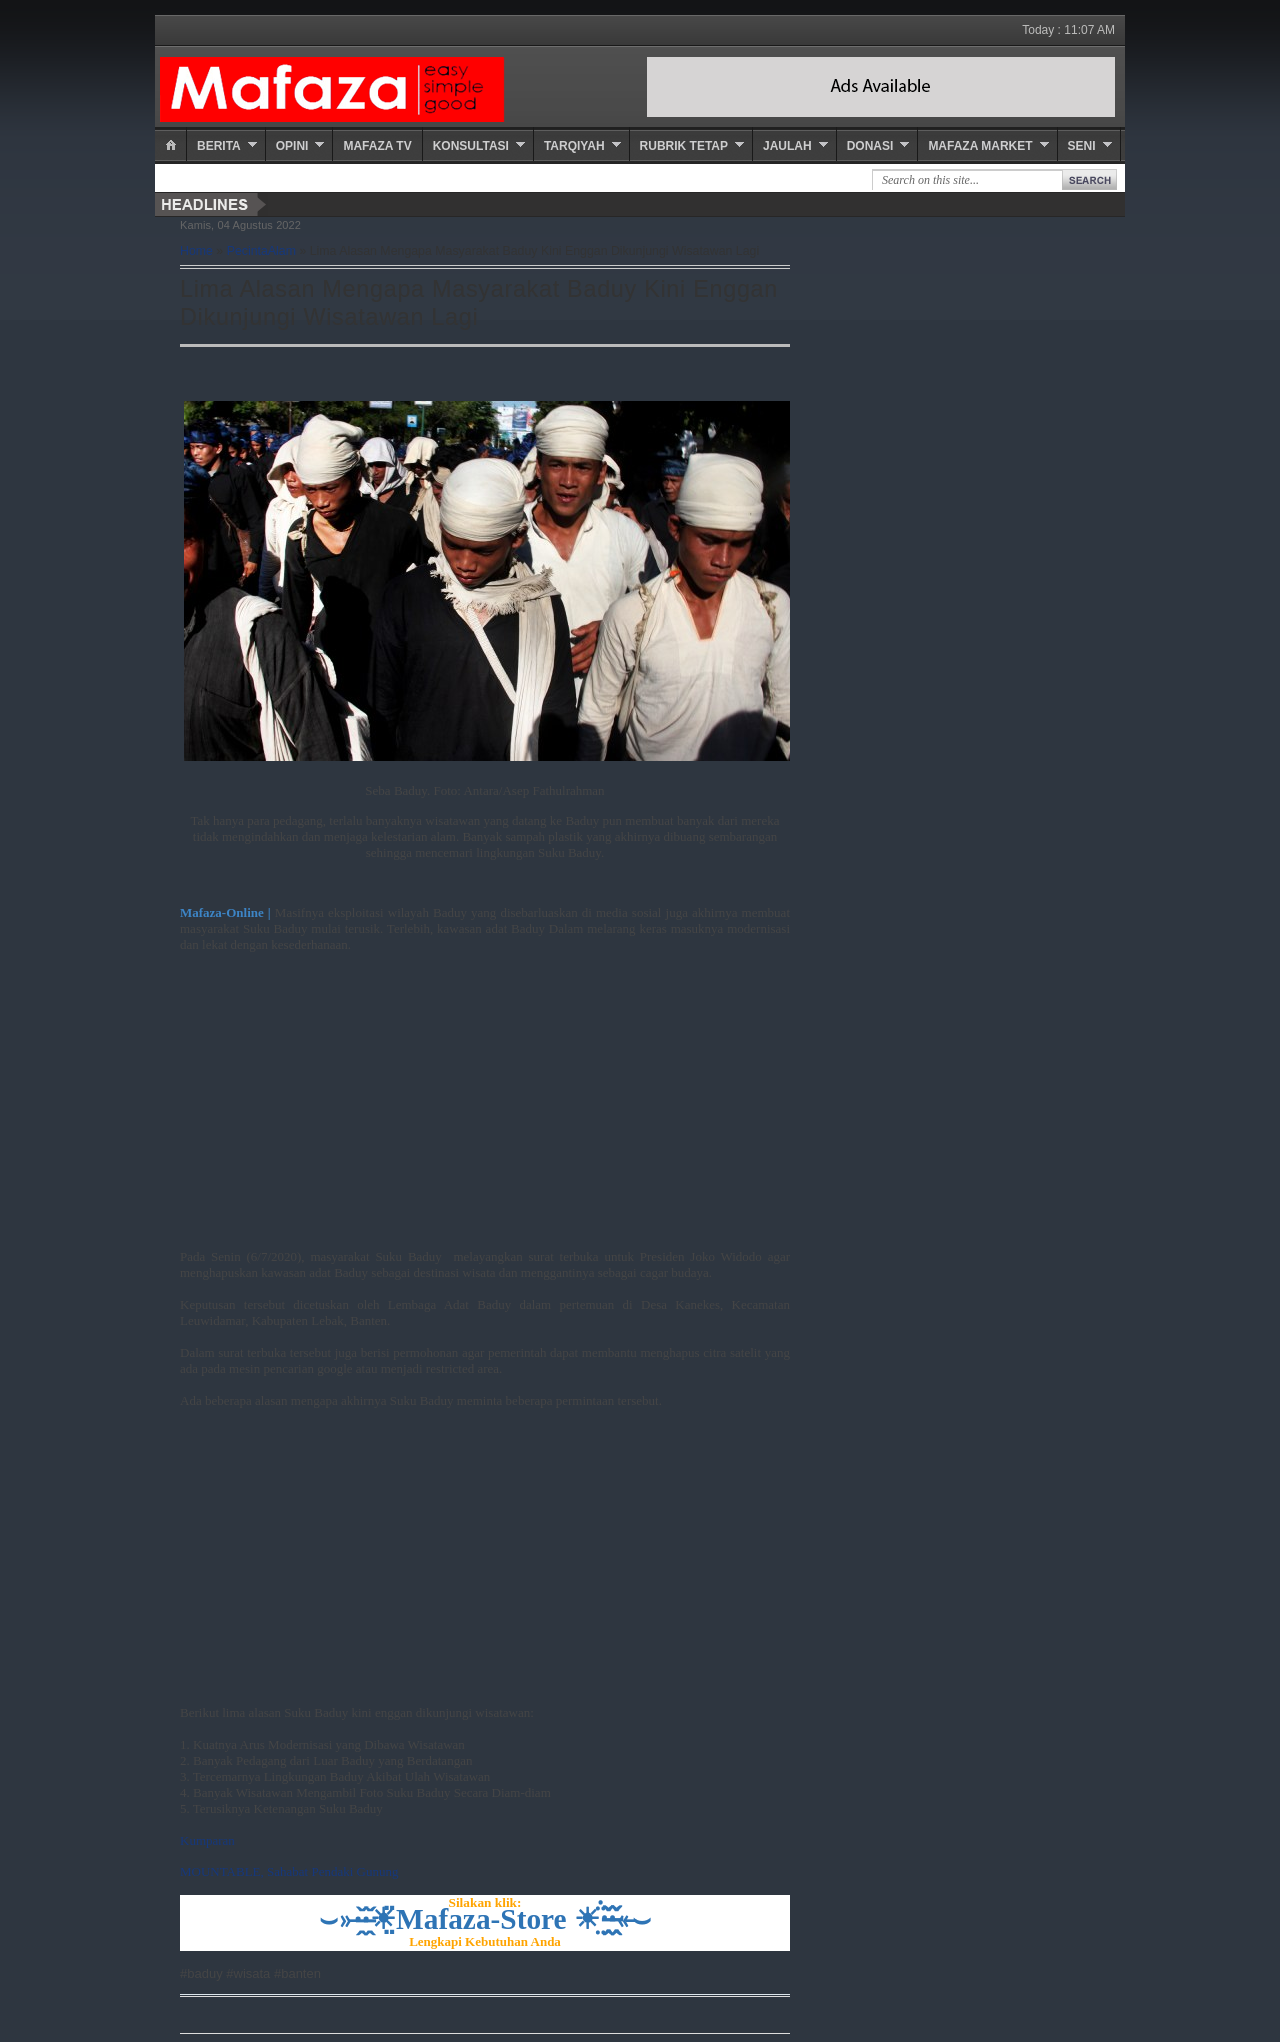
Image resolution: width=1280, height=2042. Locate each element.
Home (196, 251)
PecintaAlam (261, 251)
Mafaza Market (980, 146)
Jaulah (787, 146)
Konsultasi (471, 146)
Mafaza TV (377, 146)
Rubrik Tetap (684, 146)
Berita (219, 146)
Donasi (870, 146)
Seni (1082, 146)
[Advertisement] (485, 1109)
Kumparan (207, 1840)
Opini (292, 146)
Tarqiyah (574, 146)
